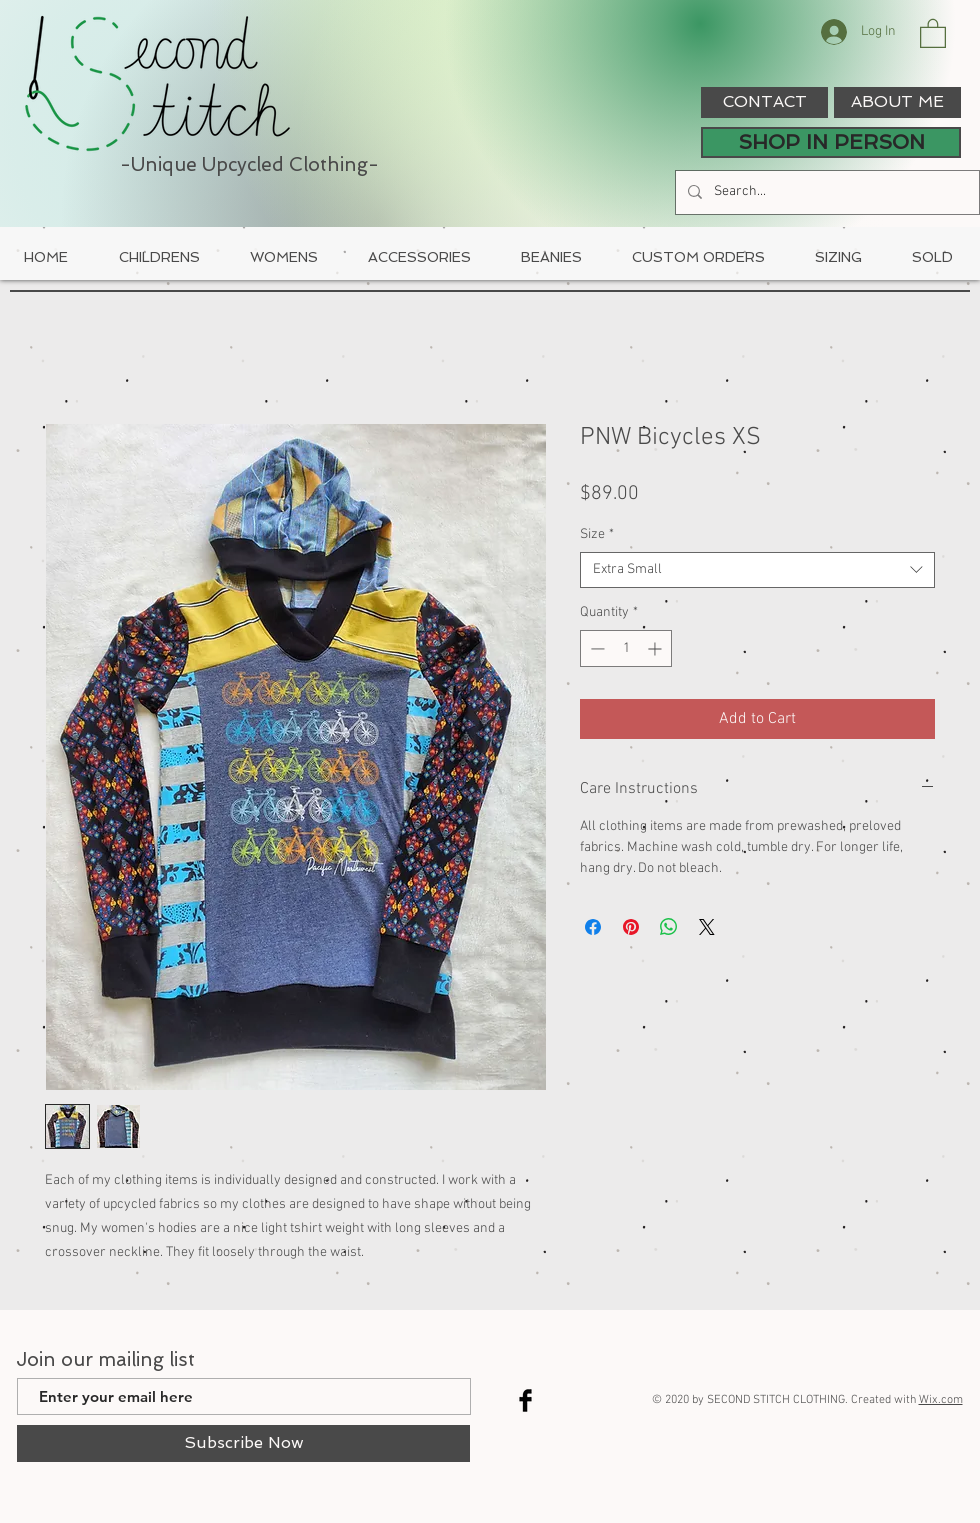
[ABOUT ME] (897, 102)
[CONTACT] (764, 102)
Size (597, 534)
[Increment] (656, 648)
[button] (933, 32)
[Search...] (825, 192)
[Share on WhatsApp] (669, 927)
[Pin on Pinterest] (631, 927)
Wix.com (941, 1400)
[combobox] (757, 570)
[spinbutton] (626, 648)
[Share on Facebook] (593, 927)
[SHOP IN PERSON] (831, 142)
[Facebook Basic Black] (525, 1400)
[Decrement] (595, 648)
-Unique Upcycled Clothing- (249, 164)
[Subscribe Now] (243, 1443)
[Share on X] (707, 927)
